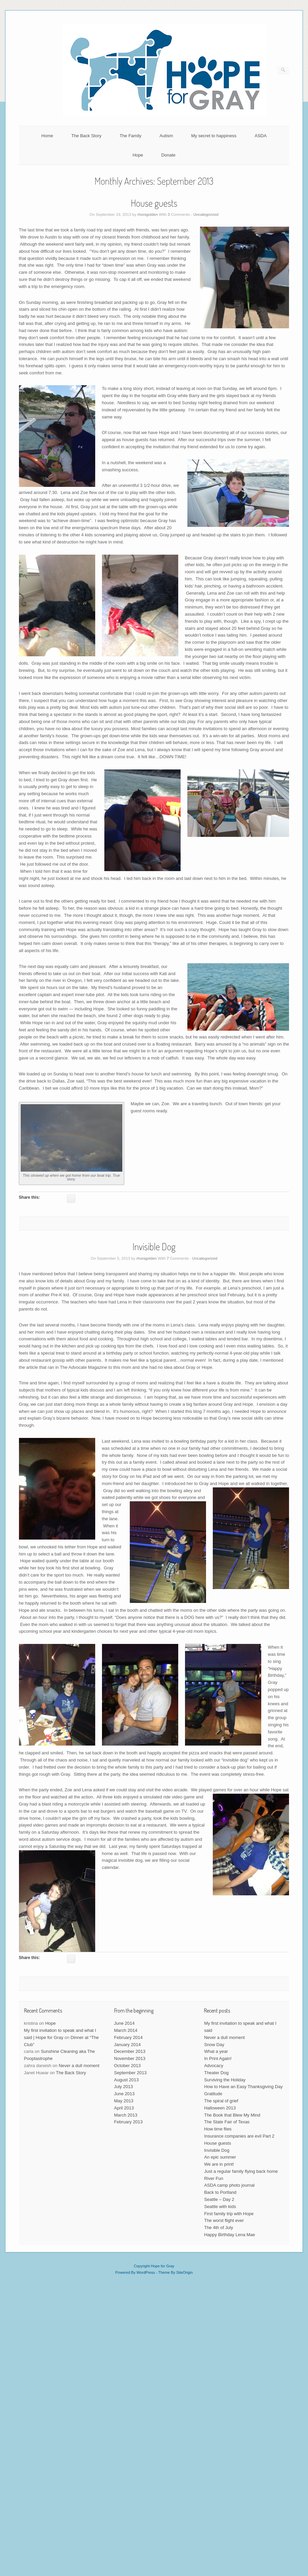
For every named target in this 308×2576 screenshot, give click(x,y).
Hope (137, 155)
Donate (168, 155)
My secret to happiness (214, 135)
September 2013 (130, 2072)
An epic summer (220, 2157)
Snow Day (214, 2044)
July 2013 (123, 2086)
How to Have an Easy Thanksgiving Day (243, 2086)
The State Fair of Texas (226, 2121)
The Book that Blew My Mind (232, 2115)
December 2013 (130, 2051)
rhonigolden (148, 214)
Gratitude (213, 2093)
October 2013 (127, 2065)
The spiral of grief (221, 2100)
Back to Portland (220, 2192)
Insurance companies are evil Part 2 (239, 2136)
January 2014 (127, 2044)
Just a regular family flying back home (241, 2171)
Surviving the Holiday (224, 2079)
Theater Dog (216, 2072)
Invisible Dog (154, 1246)
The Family (130, 135)
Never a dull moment (79, 2065)
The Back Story (86, 135)
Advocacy (213, 2065)
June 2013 (124, 2093)
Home (47, 135)
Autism (166, 135)
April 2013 (124, 2107)
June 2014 (124, 2023)
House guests (154, 203)
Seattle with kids (220, 2206)
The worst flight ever (224, 2220)
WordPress (146, 2272)
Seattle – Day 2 (219, 2199)
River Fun (213, 2178)
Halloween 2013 (219, 2107)
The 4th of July (218, 2227)
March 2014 (126, 2030)
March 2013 (126, 2115)
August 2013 (126, 2079)
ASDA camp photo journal (229, 2185)
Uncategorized (206, 214)
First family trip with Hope (228, 2213)
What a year (216, 2051)
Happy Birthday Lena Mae (229, 2234)
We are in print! (219, 2164)
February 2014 (128, 2037)
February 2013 (128, 2121)
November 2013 (130, 2058)
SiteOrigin (184, 2272)
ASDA (261, 135)
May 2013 (124, 2100)
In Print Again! (217, 2058)
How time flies (217, 2128)
